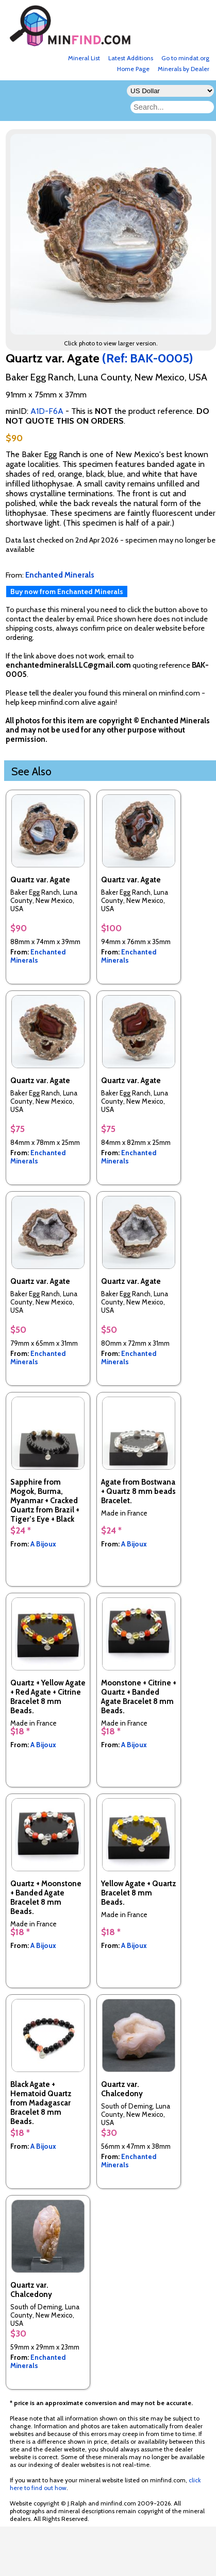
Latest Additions (130, 58)
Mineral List (84, 58)
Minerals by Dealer (183, 69)
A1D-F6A (46, 411)
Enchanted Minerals (37, 956)
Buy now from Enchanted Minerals (66, 591)
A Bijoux (43, 1544)
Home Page (133, 69)
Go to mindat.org (185, 58)
